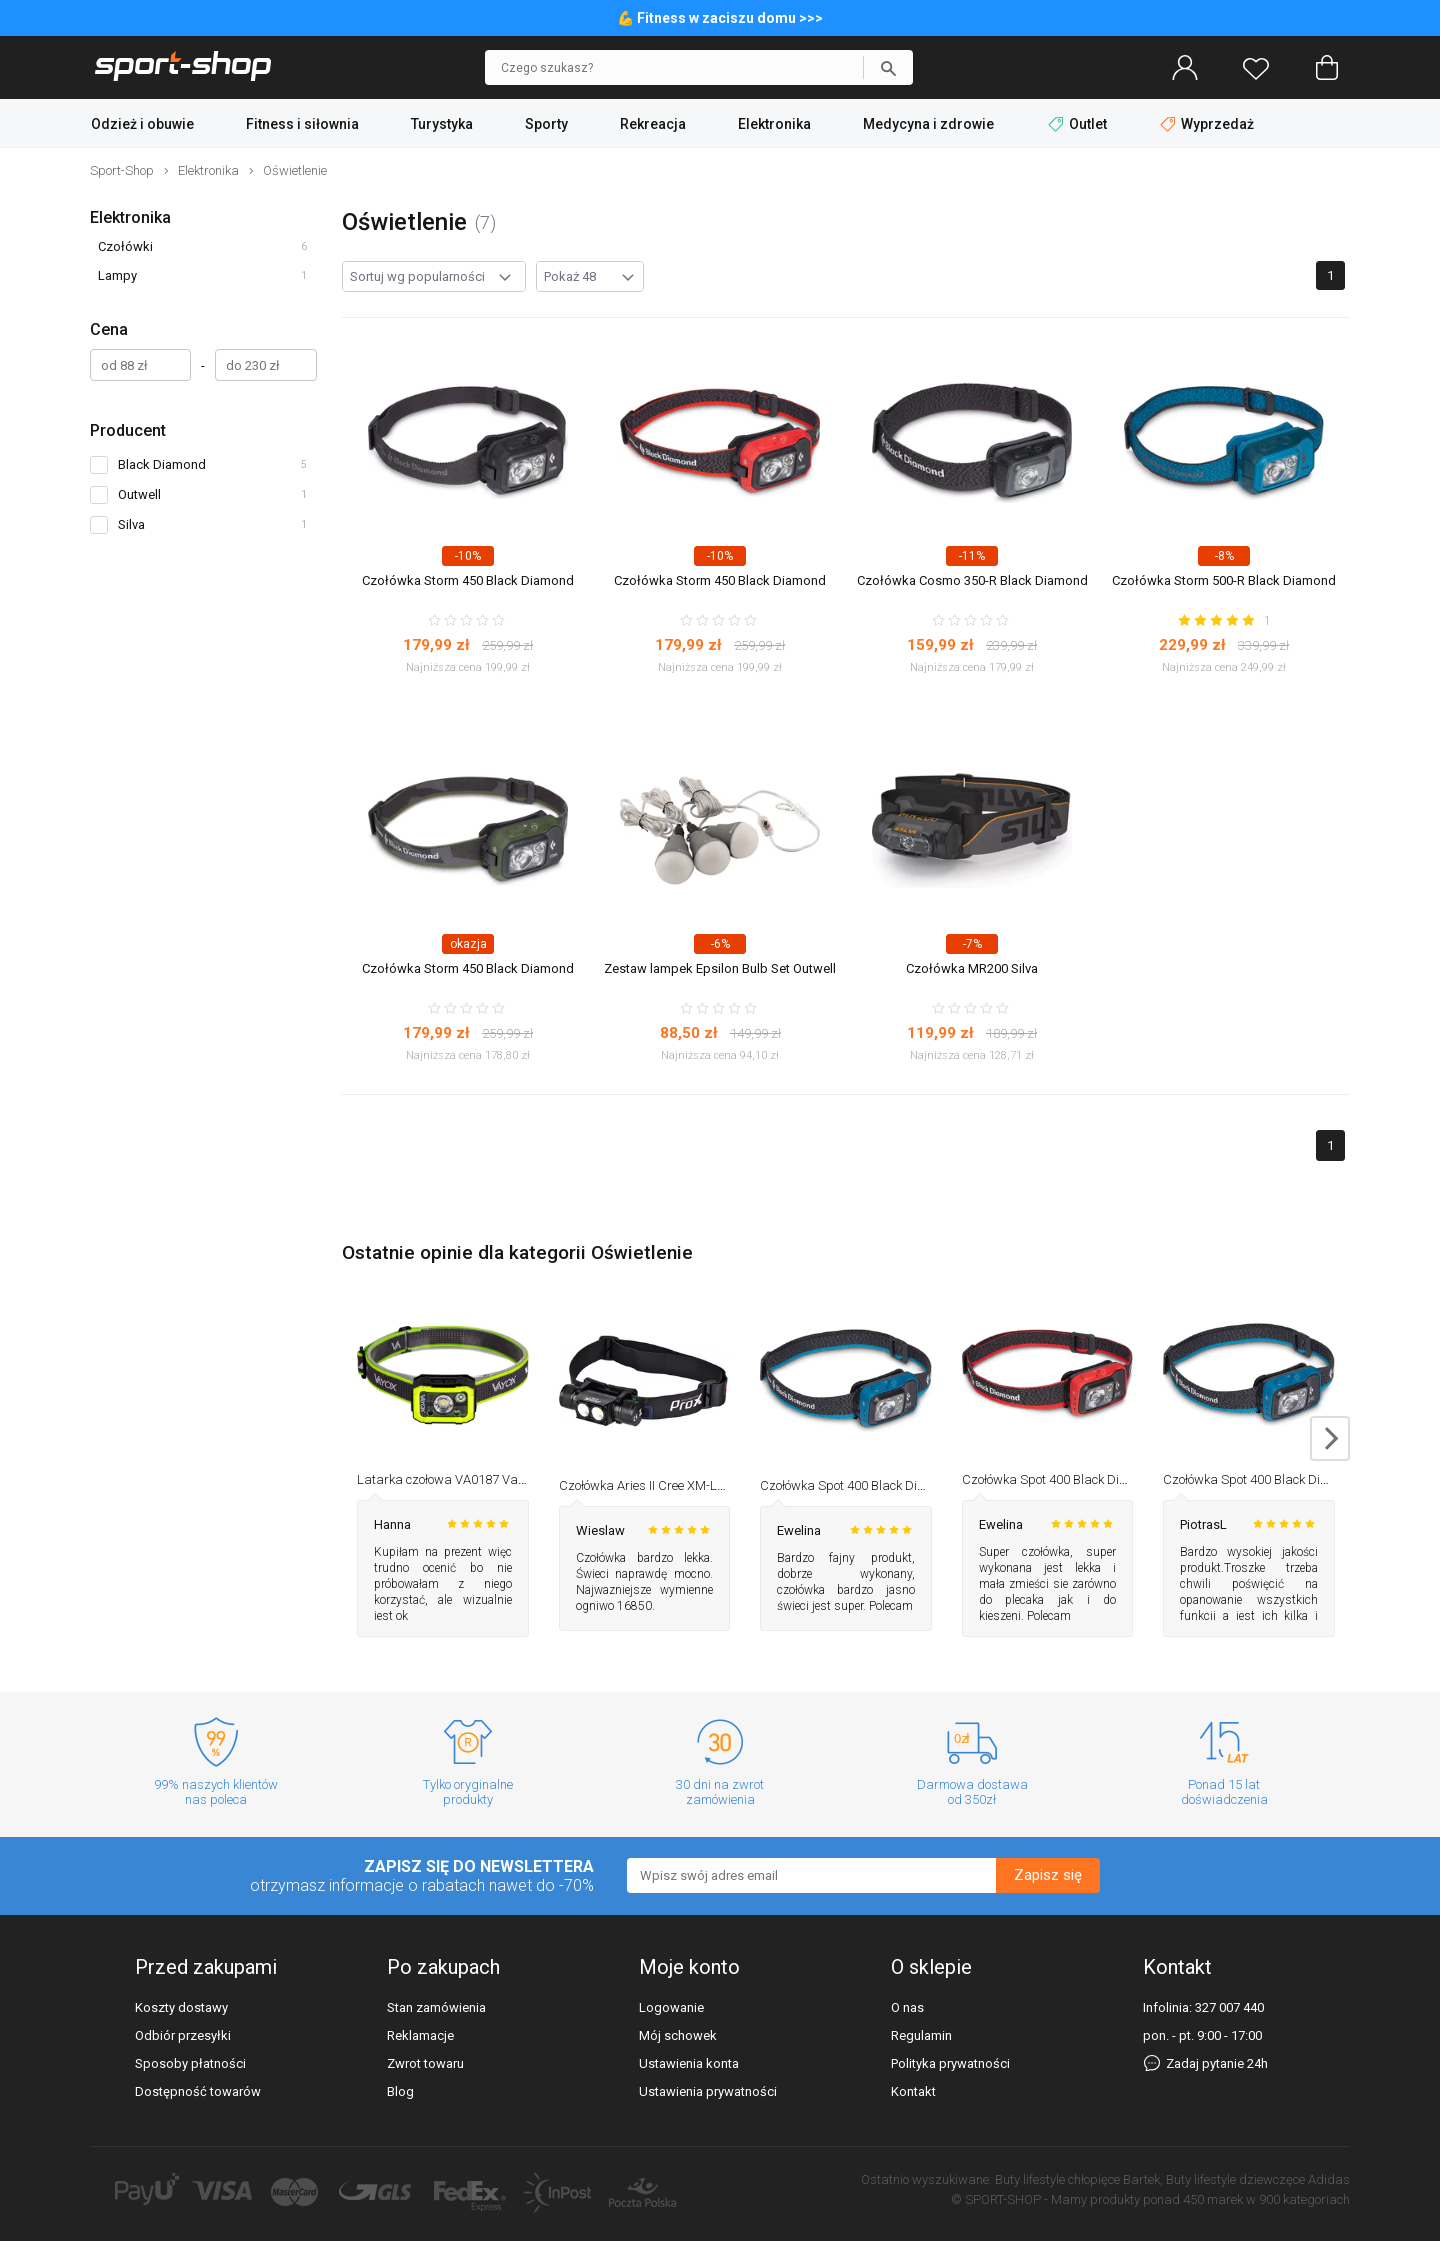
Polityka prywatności (950, 2063)
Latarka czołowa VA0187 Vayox (446, 1479)
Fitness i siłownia (302, 124)
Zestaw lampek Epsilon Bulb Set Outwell (720, 968)
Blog (400, 2091)
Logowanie (671, 2007)
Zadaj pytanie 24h (1205, 2063)
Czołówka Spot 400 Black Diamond (858, 1485)
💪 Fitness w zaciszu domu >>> (720, 18)
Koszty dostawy (181, 2007)
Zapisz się (1048, 1875)
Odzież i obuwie (142, 124)
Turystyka (442, 124)
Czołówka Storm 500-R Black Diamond (1224, 580)
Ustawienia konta (689, 2063)
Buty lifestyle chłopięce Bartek (1077, 2179)
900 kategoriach (1304, 2199)
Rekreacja (653, 124)
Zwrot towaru (425, 2063)
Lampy (117, 275)
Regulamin (921, 2035)
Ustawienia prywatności (708, 2091)
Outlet (1079, 124)
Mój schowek (678, 2035)
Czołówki (125, 246)
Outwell (139, 494)
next (1330, 1438)
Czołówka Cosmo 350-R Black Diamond (972, 580)
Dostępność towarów (198, 2091)
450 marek (1213, 2199)
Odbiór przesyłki (183, 2035)
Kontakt (913, 2091)
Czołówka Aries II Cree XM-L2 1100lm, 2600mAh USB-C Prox (728, 1485)
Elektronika (774, 124)
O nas (907, 2007)
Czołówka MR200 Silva (972, 968)
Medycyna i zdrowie (928, 124)
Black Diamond (162, 464)
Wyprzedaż (1207, 124)
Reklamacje (420, 2035)
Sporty (546, 124)
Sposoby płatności (190, 2063)
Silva (131, 524)
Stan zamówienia (436, 2007)
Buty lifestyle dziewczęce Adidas (1258, 2179)
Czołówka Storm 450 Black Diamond (468, 580)
